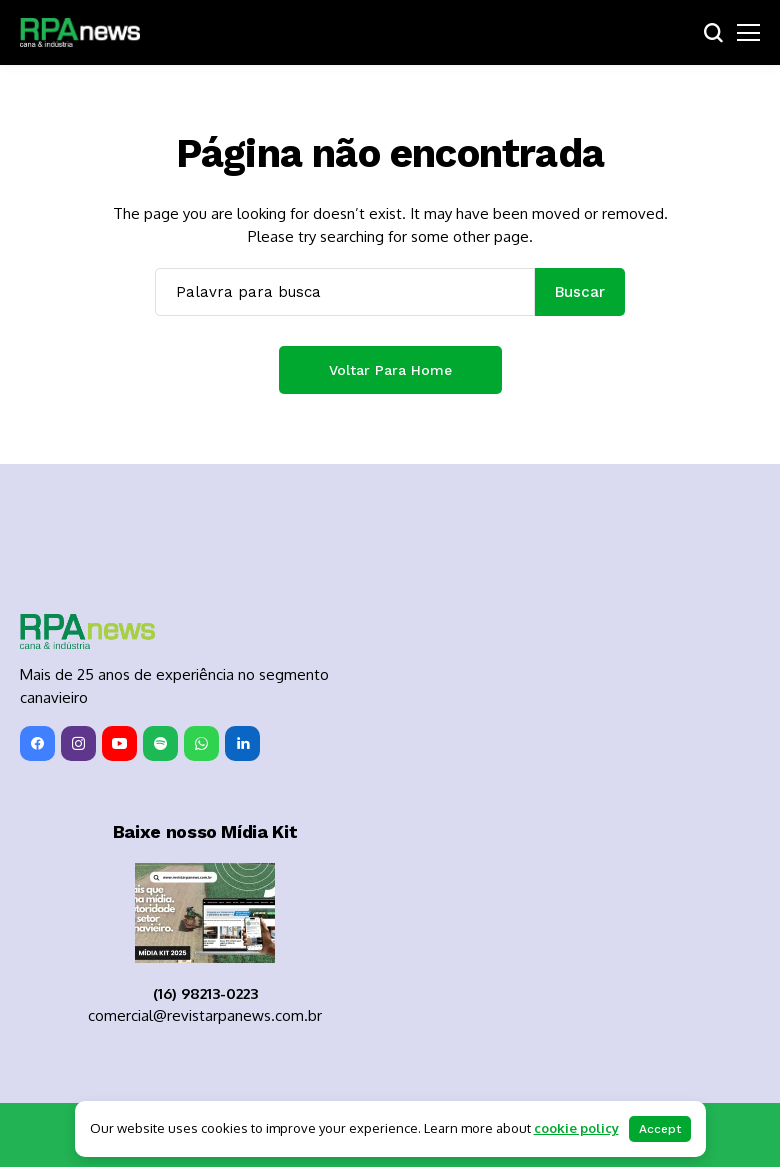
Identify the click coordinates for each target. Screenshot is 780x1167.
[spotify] (160, 743)
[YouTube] (119, 743)
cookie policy (576, 1128)
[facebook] (37, 743)
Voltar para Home (390, 370)
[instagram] (78, 743)
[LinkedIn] (242, 743)
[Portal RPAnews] (80, 33)
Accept (660, 1129)
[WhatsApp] (201, 743)
